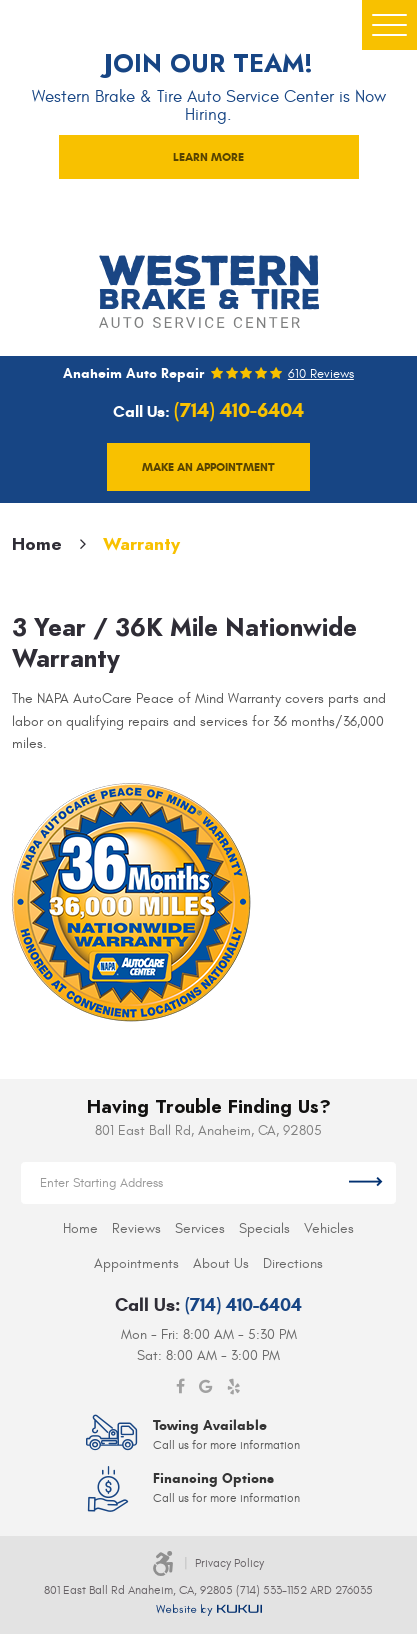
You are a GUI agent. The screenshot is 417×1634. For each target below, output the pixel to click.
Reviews (136, 1228)
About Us (221, 1263)
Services (200, 1228)
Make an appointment (208, 466)
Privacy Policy (229, 1563)
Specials (264, 1228)
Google (206, 1387)
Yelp (234, 1387)
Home (37, 544)
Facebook (180, 1387)
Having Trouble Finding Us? (209, 1106)
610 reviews (321, 374)
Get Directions (365, 1183)
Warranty (141, 544)
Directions (293, 1263)
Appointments (136, 1263)
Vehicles (329, 1228)
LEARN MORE (208, 156)
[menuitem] (80, 1228)
